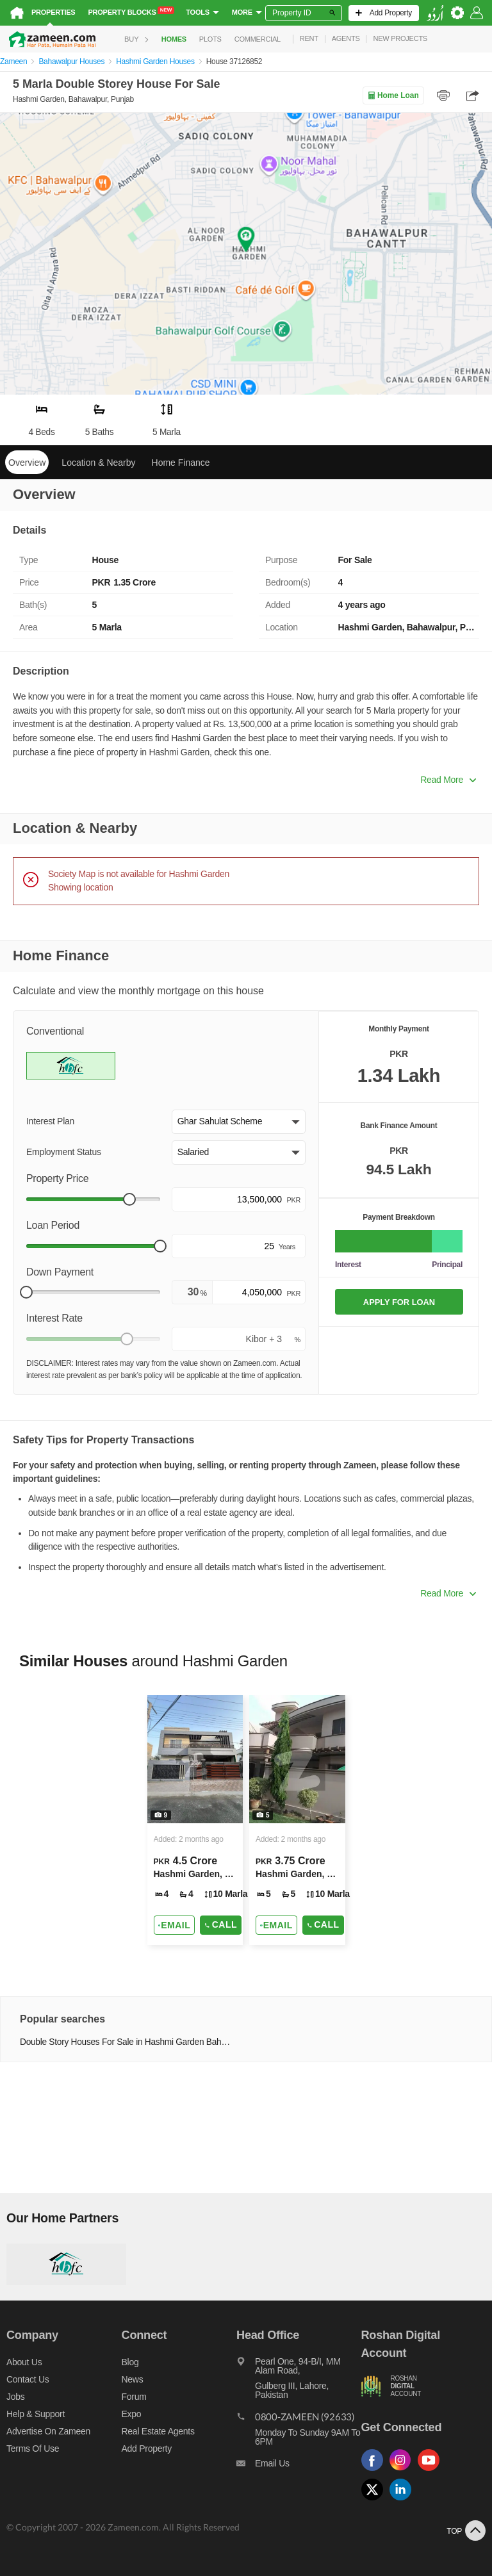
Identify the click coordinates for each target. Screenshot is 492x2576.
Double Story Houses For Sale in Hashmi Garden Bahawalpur (125, 2042)
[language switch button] (435, 13)
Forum (134, 2396)
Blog (130, 2362)
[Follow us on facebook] (375, 2471)
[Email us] (298, 2466)
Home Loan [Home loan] (393, 95)
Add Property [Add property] (147, 2448)
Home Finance (181, 462)
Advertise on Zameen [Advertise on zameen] (48, 2431)
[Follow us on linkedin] (404, 2501)
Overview (26, 462)
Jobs (15, 2396)
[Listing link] (195, 1820)
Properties (53, 12)
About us (24, 2362)
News (133, 2379)
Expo (132, 2414)
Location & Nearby (98, 462)
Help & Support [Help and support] (35, 2414)
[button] (239, 1122)
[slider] (129, 1199)
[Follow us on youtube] (432, 2471)
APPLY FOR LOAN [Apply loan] (399, 1302)
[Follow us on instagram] (404, 2471)
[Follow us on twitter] (375, 2501)
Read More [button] (448, 780)
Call (220, 1924)
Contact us (27, 2379)
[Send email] (174, 1925)
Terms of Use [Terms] (32, 2448)
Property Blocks (131, 11)
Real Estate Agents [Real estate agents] (158, 2431)
